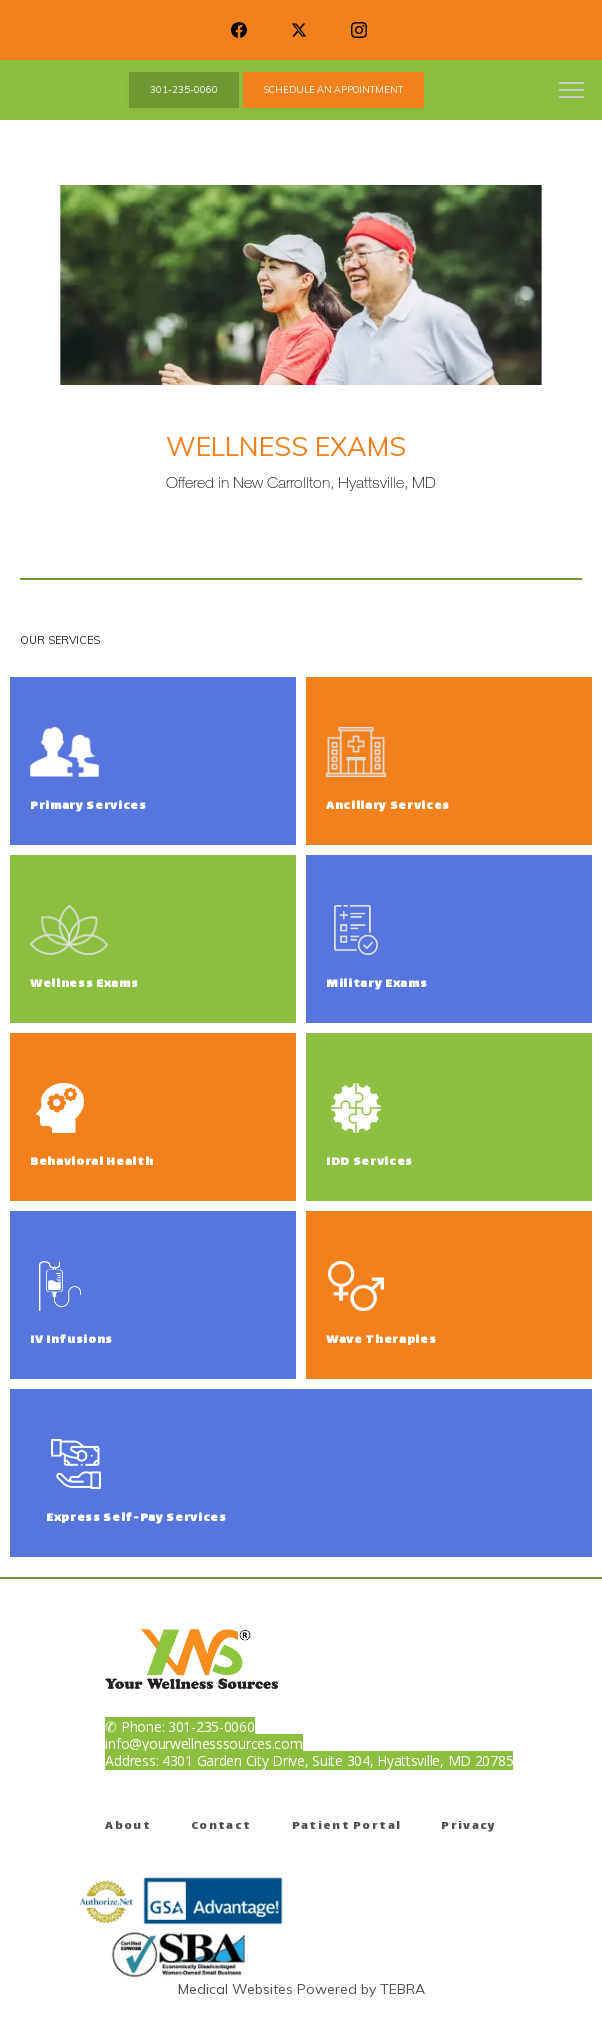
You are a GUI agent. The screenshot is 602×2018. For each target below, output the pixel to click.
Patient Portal (347, 1826)
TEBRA (402, 1989)
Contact (221, 1826)
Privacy (468, 1826)
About (128, 1826)
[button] (572, 92)
